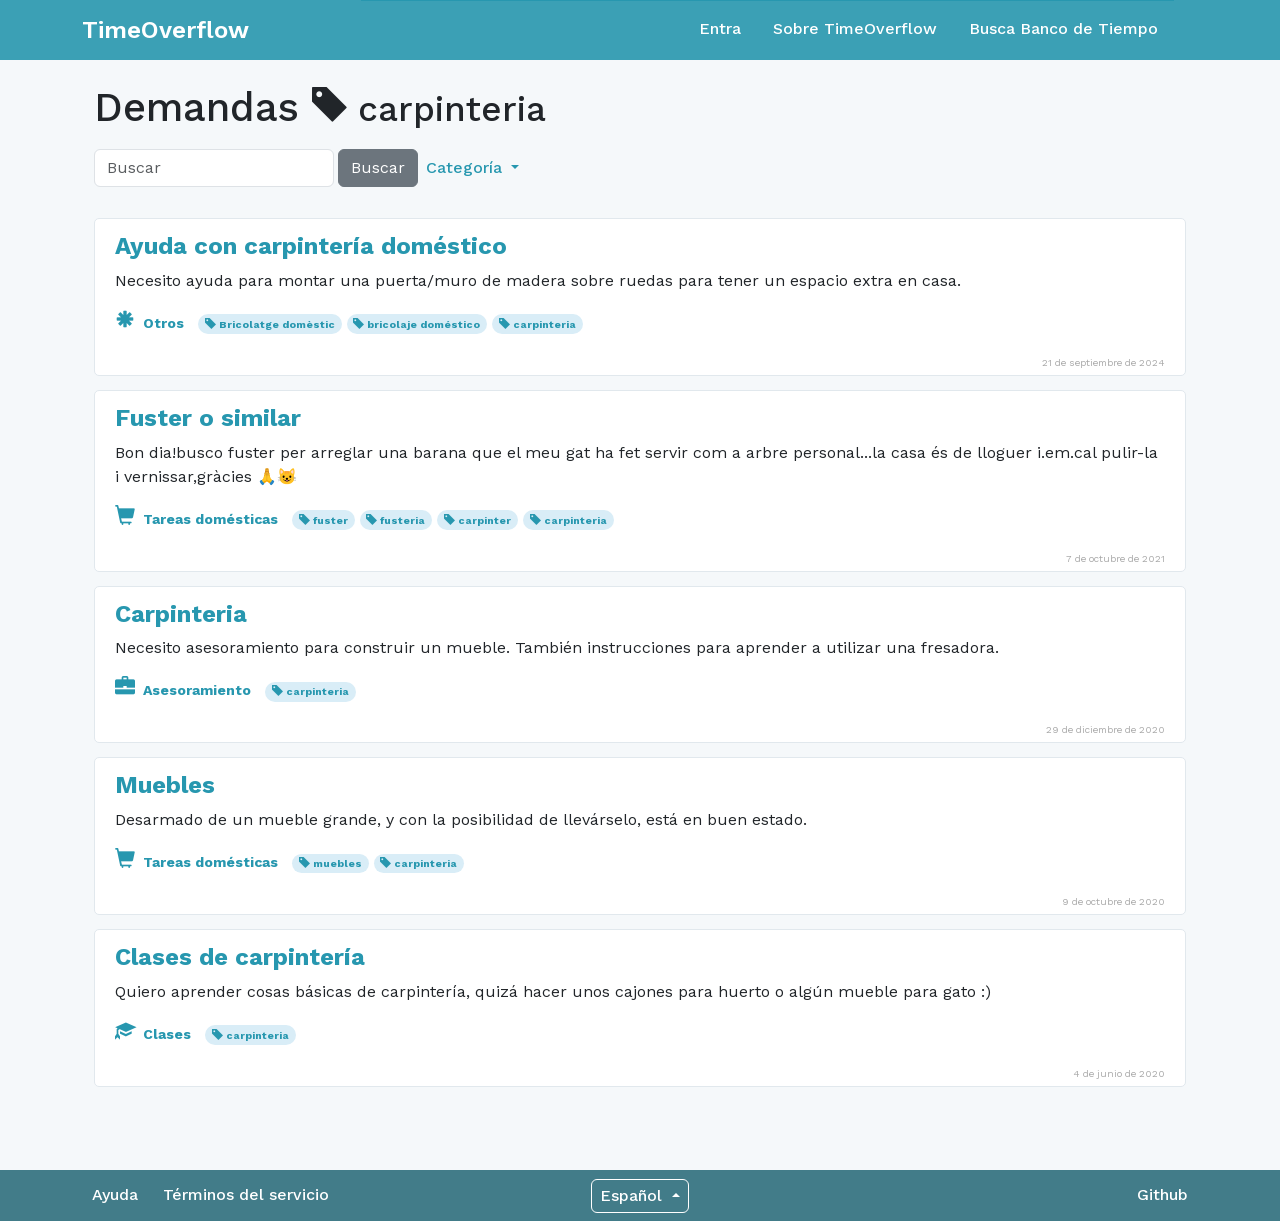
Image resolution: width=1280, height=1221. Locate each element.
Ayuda (115, 1194)
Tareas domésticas (198, 519)
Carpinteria (181, 614)
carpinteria (544, 324)
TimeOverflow (165, 30)
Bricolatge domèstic (277, 324)
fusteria (402, 520)
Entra (720, 28)
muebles (337, 863)
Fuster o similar (208, 418)
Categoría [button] (466, 167)
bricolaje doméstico (423, 324)
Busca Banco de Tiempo (1063, 28)
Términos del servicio (246, 1194)
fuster (330, 520)
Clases (155, 1034)
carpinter (484, 520)
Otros (151, 323)
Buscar (378, 167)
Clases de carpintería (240, 957)
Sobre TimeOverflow (855, 28)
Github (1162, 1194)
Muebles (165, 785)
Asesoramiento (185, 690)
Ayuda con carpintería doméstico (311, 246)
